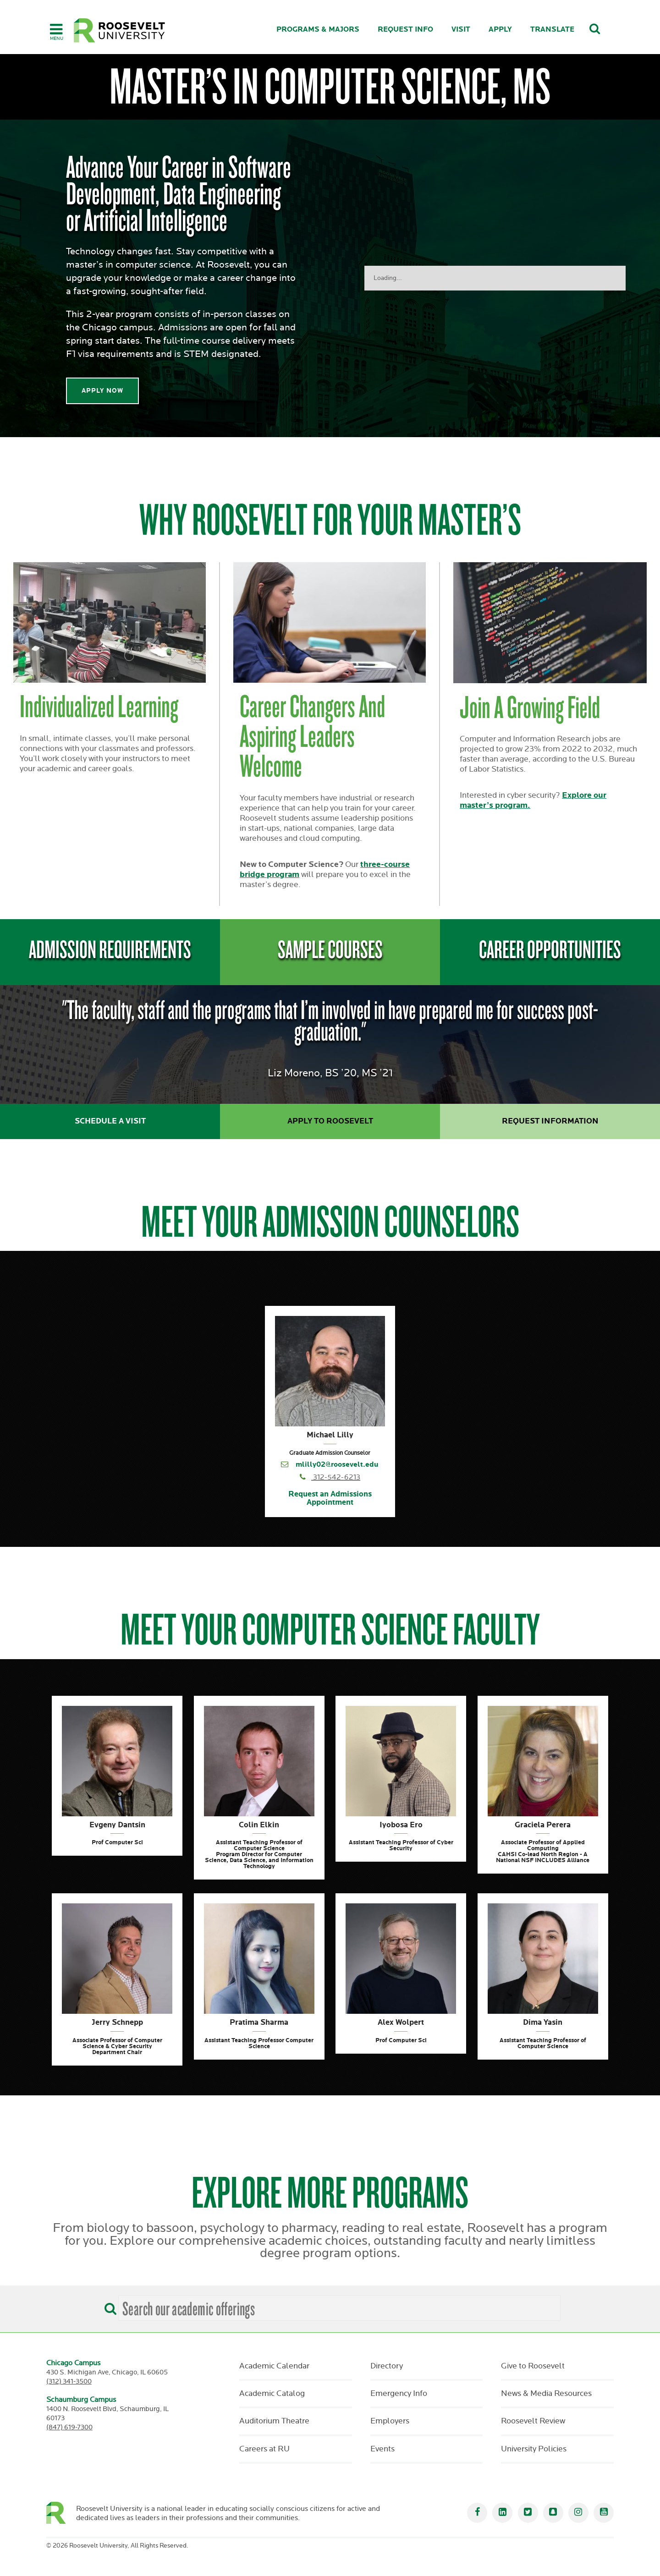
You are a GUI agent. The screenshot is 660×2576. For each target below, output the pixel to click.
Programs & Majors (317, 29)
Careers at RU (264, 2449)
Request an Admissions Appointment (330, 1498)
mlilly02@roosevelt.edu (337, 1464)
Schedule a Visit (110, 1121)
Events (382, 2449)
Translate (552, 29)
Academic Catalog (272, 2393)
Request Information (550, 1121)
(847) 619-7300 (69, 2427)
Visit (460, 29)
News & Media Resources (546, 2393)
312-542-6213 (336, 1477)
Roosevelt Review (533, 2421)
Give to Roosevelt (533, 2366)
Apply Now (102, 391)
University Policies (533, 2449)
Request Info (405, 29)
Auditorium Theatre (274, 2421)
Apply (500, 29)
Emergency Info (398, 2393)
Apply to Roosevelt (330, 1121)
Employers (389, 2421)
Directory (386, 2366)
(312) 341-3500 (69, 2381)
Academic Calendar (274, 2366)
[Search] (108, 2306)
